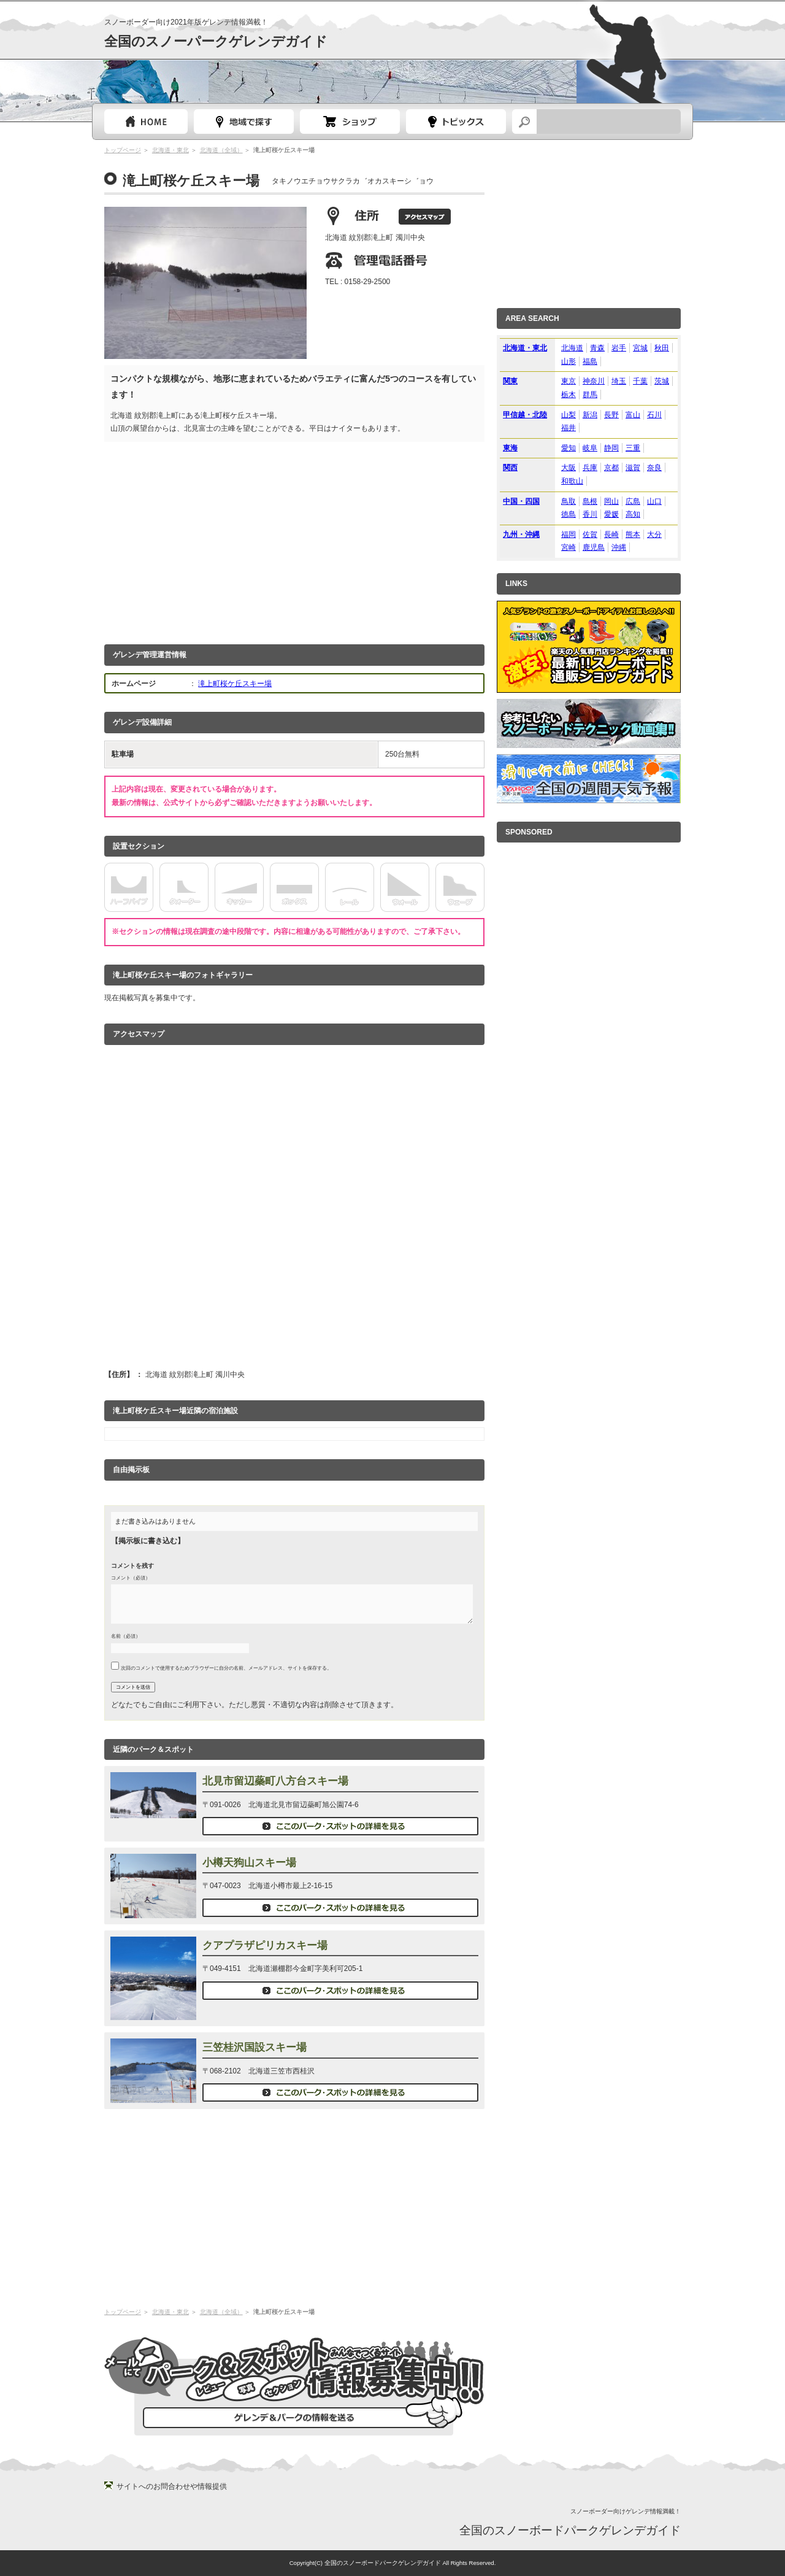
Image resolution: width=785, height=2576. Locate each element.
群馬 (590, 394)
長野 (611, 415)
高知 (633, 514)
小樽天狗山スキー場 (249, 1862)
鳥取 (568, 501)
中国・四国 (521, 501)
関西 (510, 467)
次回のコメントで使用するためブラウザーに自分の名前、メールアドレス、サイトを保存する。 (226, 1668)
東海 (510, 448)
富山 (633, 415)
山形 (568, 361)
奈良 (654, 467)
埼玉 (618, 381)
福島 (590, 361)
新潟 (590, 415)
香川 (590, 514)
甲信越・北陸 (525, 415)
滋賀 (633, 467)
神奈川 (594, 381)
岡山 (611, 501)
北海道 (572, 348)
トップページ (146, 121)
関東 (510, 381)
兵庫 (590, 467)
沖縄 (618, 547)
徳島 (568, 514)
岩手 (618, 348)
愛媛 (611, 514)
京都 (611, 467)
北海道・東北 (170, 150)
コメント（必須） (130, 1578)
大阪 (568, 467)
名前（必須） (125, 1636)
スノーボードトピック (456, 121)
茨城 (661, 381)
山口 (654, 501)
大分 (654, 534)
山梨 (568, 415)
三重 (633, 448)
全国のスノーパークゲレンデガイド (215, 41)
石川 (654, 415)
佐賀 (590, 534)
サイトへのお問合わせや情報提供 (172, 2486)
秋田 (661, 348)
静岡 (611, 448)
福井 (568, 427)
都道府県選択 (244, 121)
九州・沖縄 (521, 534)
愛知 (568, 448)
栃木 (568, 394)
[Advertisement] (294, 540)
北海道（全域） (221, 150)
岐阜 (590, 448)
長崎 (611, 534)
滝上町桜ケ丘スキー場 (235, 683)
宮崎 (568, 547)
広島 (633, 501)
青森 (597, 348)
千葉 (640, 381)
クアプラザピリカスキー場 (264, 1945)
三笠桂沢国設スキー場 (254, 2047)
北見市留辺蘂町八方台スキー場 (275, 1781)
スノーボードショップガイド (350, 121)
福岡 (568, 534)
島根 (590, 501)
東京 (568, 381)
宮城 (640, 348)
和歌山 (572, 481)
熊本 (633, 534)
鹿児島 (594, 547)
